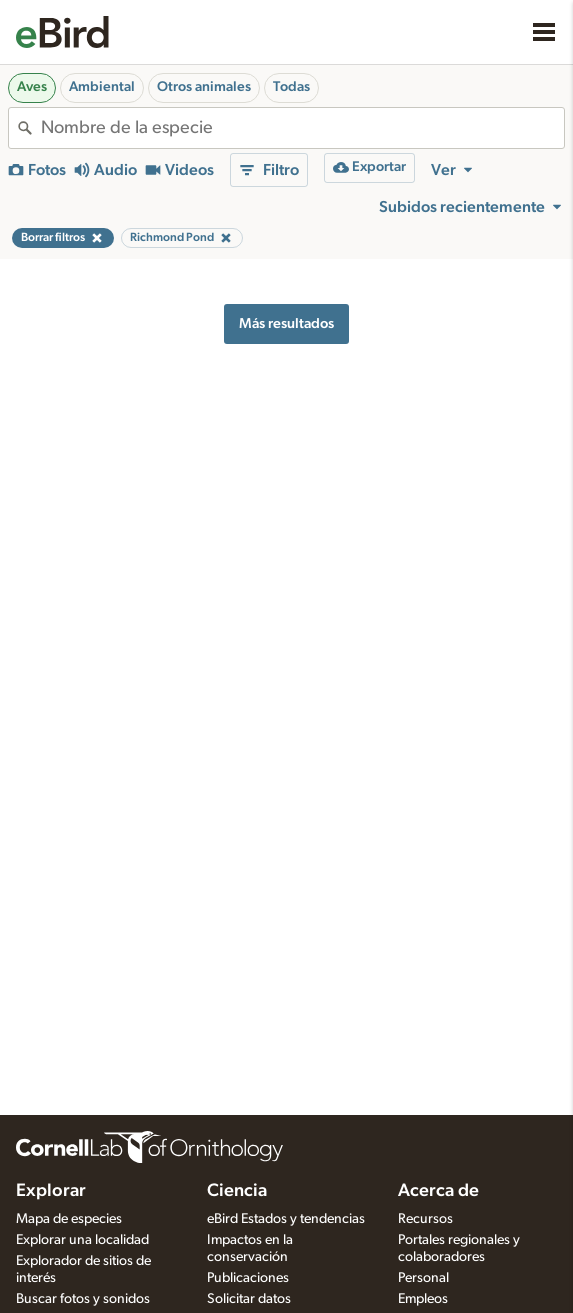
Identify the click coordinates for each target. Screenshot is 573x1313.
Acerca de (438, 1191)
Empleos (423, 1299)
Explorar (51, 1191)
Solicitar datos (249, 1299)
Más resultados (286, 323)
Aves (32, 87)
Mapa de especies (69, 1219)
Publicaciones (248, 1278)
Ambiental (102, 87)
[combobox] (302, 128)
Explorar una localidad (82, 1240)
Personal (423, 1278)
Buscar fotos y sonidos (83, 1299)
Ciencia (237, 1191)
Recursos (425, 1219)
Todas (291, 87)
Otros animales (204, 87)
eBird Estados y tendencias (286, 1219)
